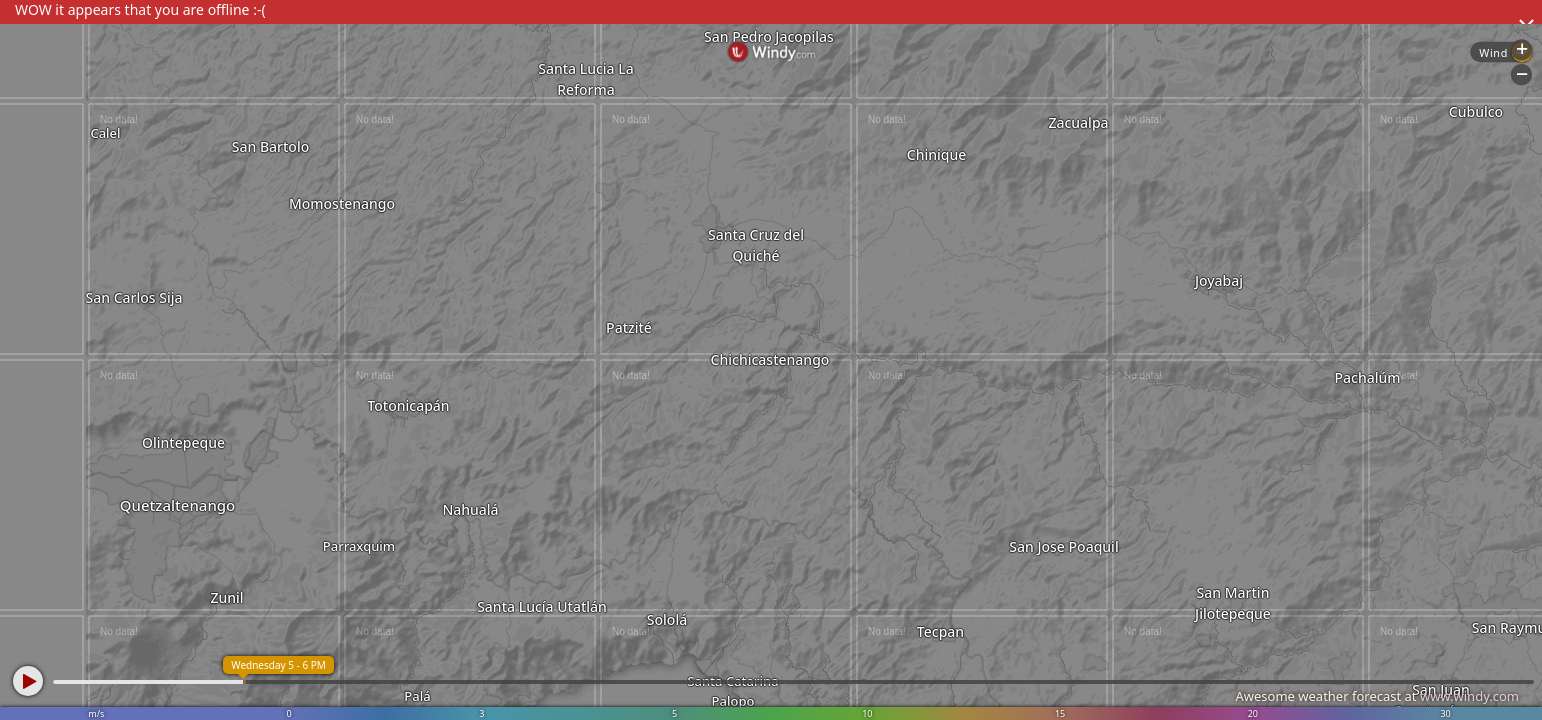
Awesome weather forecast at (1377, 696)
